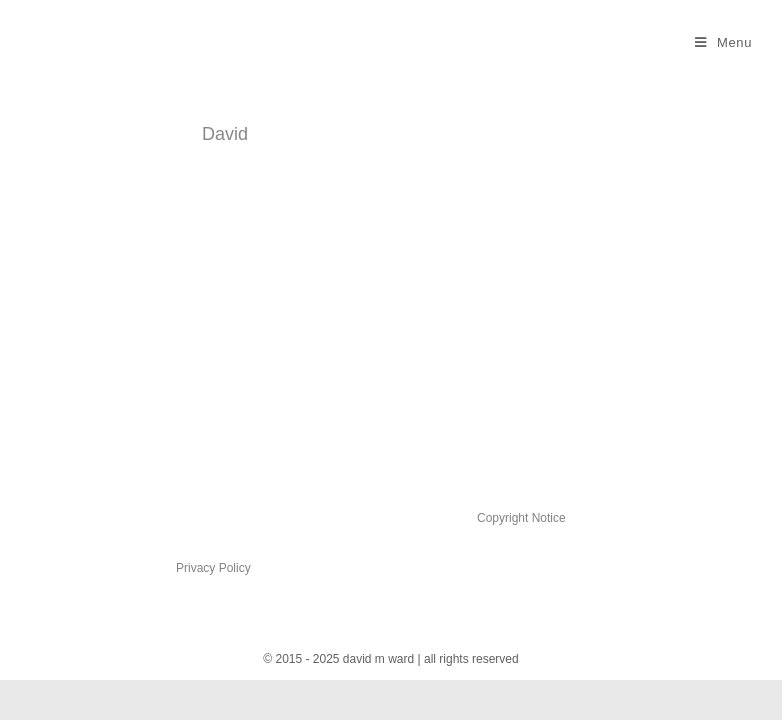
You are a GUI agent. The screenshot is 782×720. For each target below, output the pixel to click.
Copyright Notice (521, 518)
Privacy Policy (213, 568)
